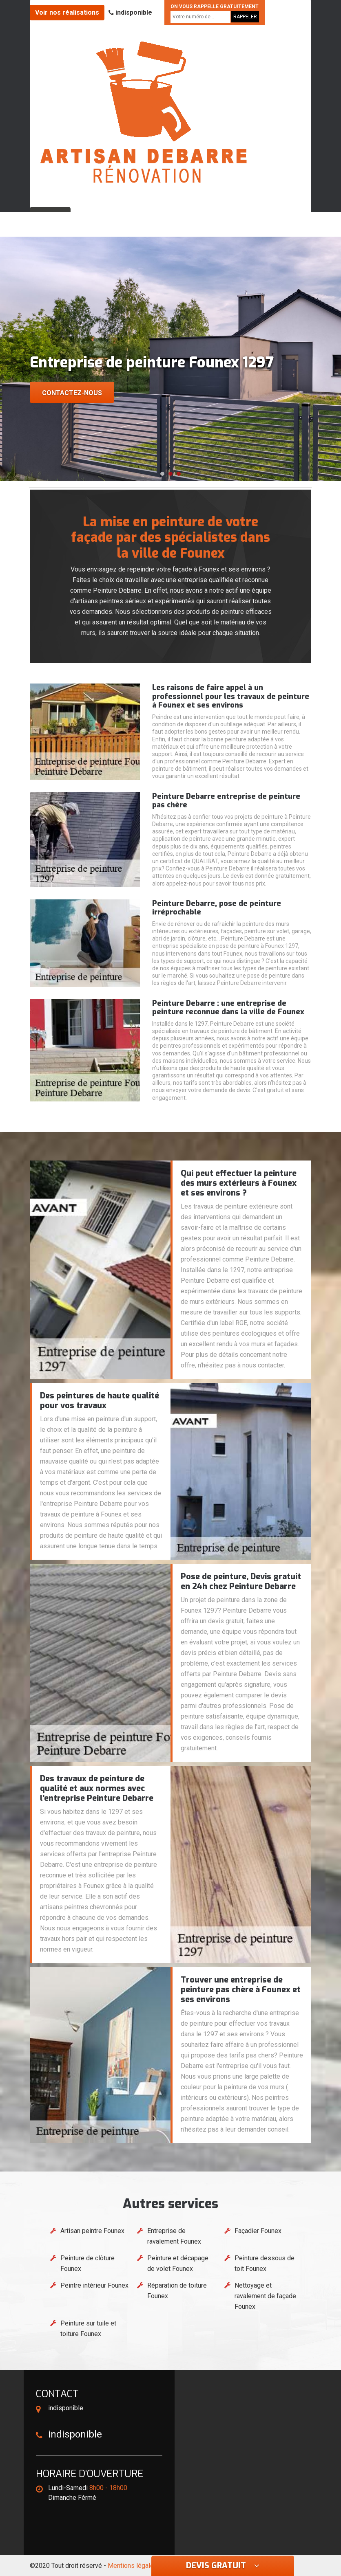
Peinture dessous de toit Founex (264, 2263)
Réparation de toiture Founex (177, 2290)
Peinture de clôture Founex (87, 2263)
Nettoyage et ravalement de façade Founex (265, 2295)
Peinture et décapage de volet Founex (177, 2263)
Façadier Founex (258, 2231)
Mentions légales (132, 2565)
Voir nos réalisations (67, 12)
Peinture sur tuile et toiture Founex (88, 2328)
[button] (162, 474)
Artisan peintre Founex (92, 2231)
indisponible (130, 12)
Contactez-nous (72, 393)
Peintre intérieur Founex (94, 2285)
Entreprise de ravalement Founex (174, 2236)
